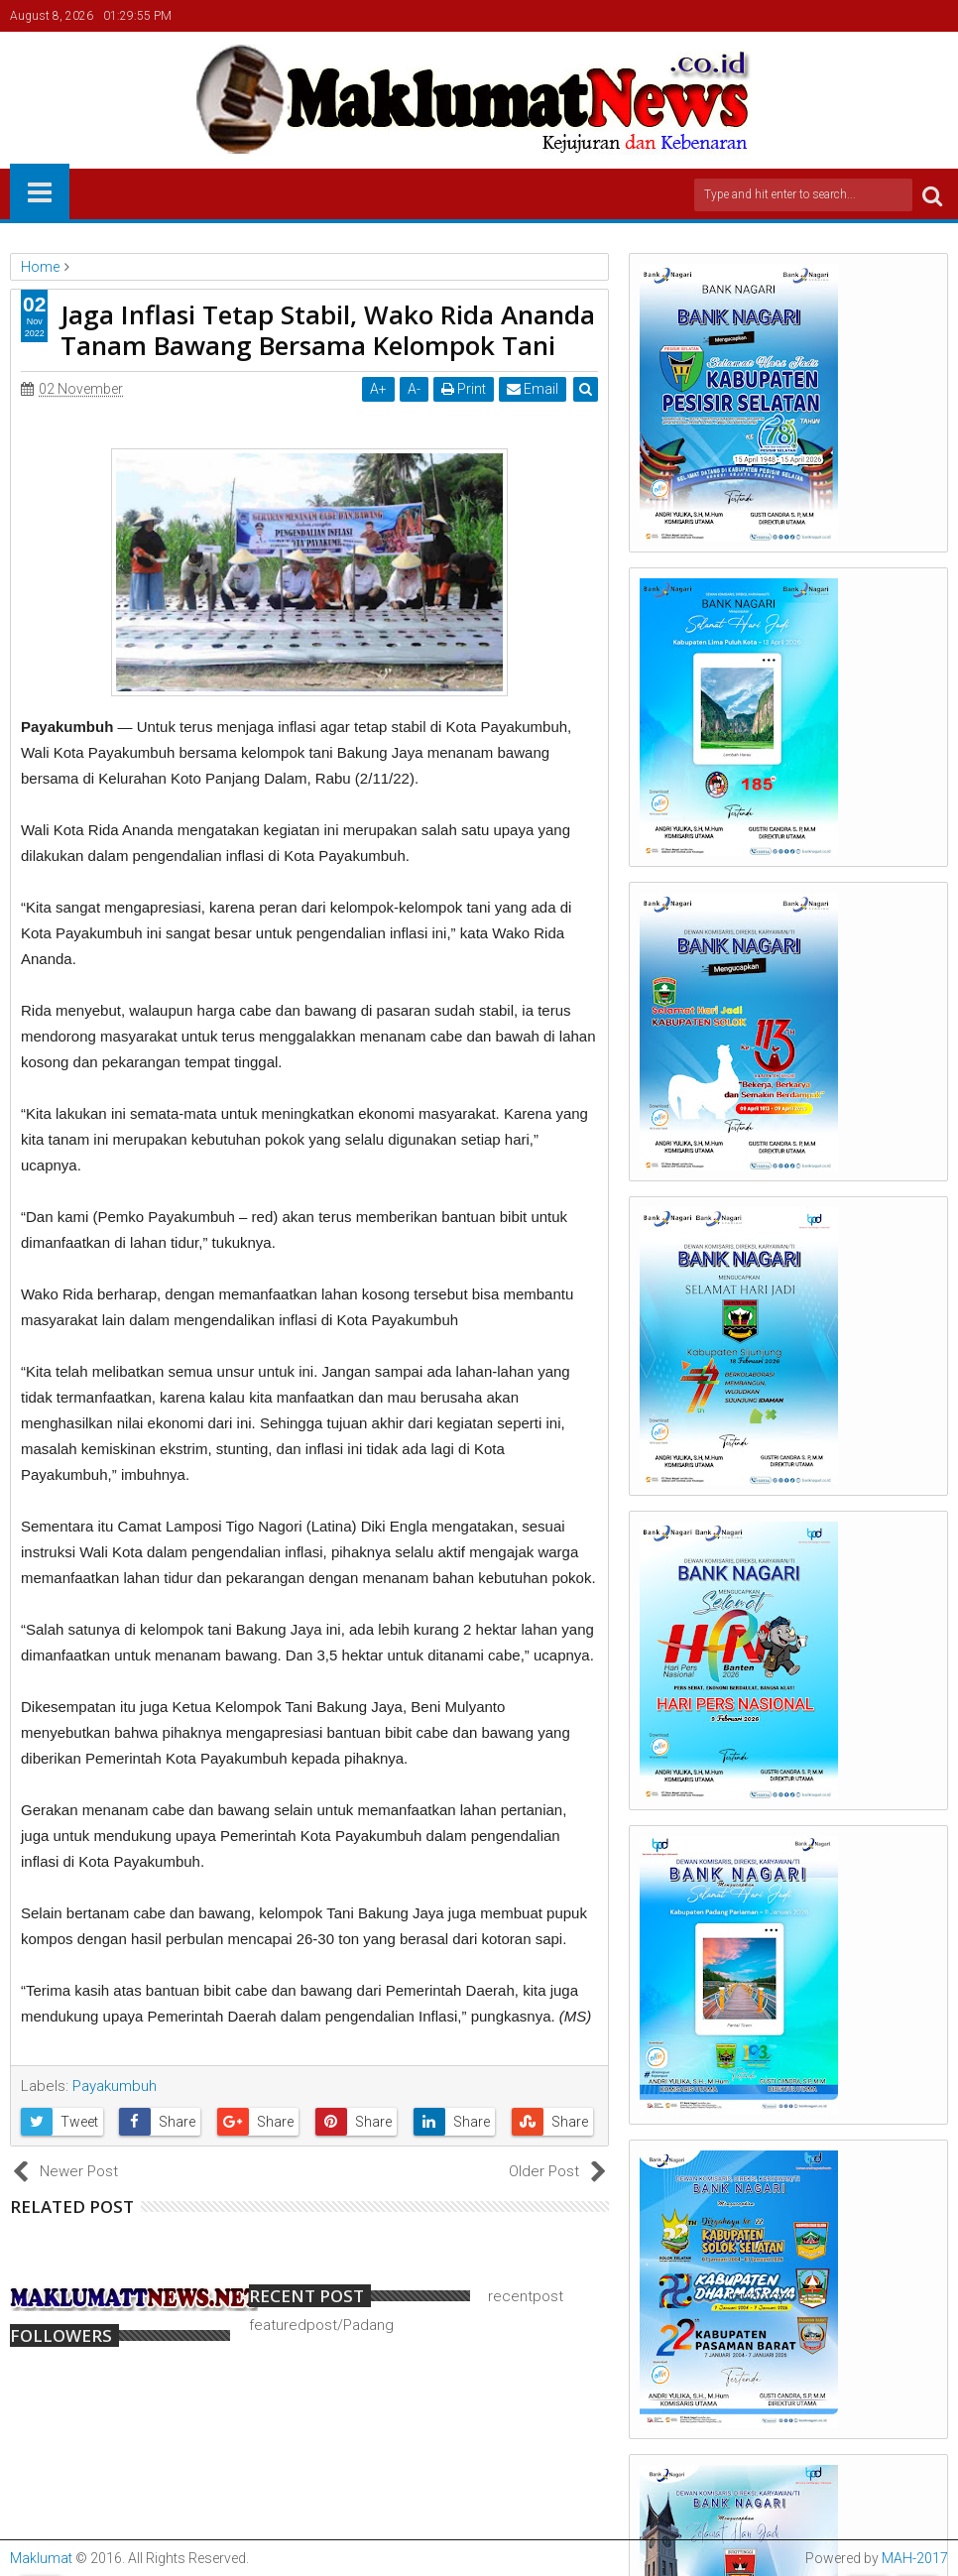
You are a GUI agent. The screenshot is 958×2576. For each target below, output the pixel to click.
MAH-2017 (915, 2558)
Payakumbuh (114, 2086)
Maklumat (41, 2558)
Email (532, 389)
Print (463, 389)
